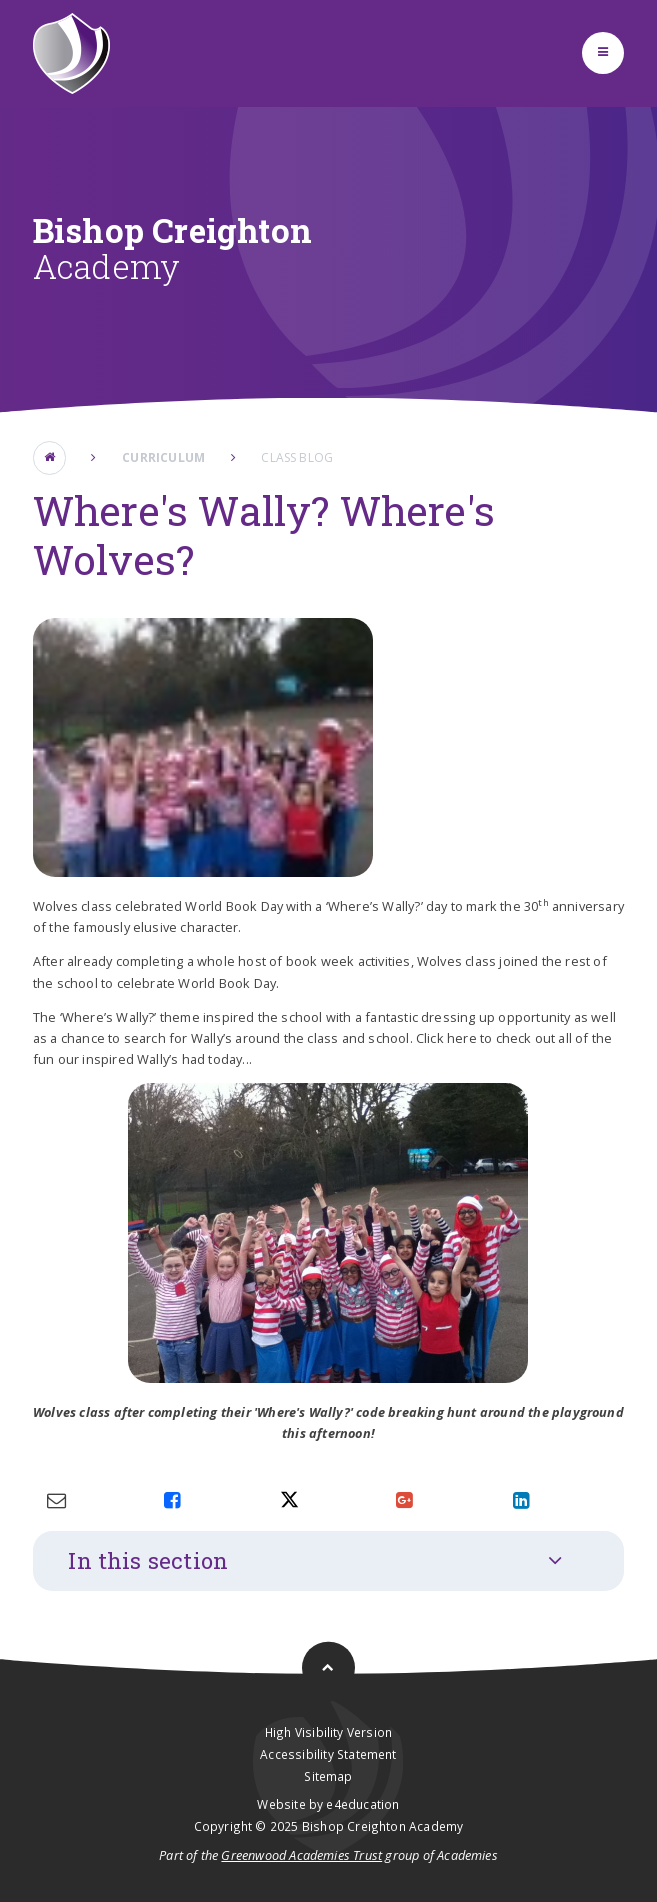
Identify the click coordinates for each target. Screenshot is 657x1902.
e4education (362, 1804)
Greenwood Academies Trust (301, 1855)
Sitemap (328, 1776)
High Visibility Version (328, 1732)
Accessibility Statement (328, 1754)
